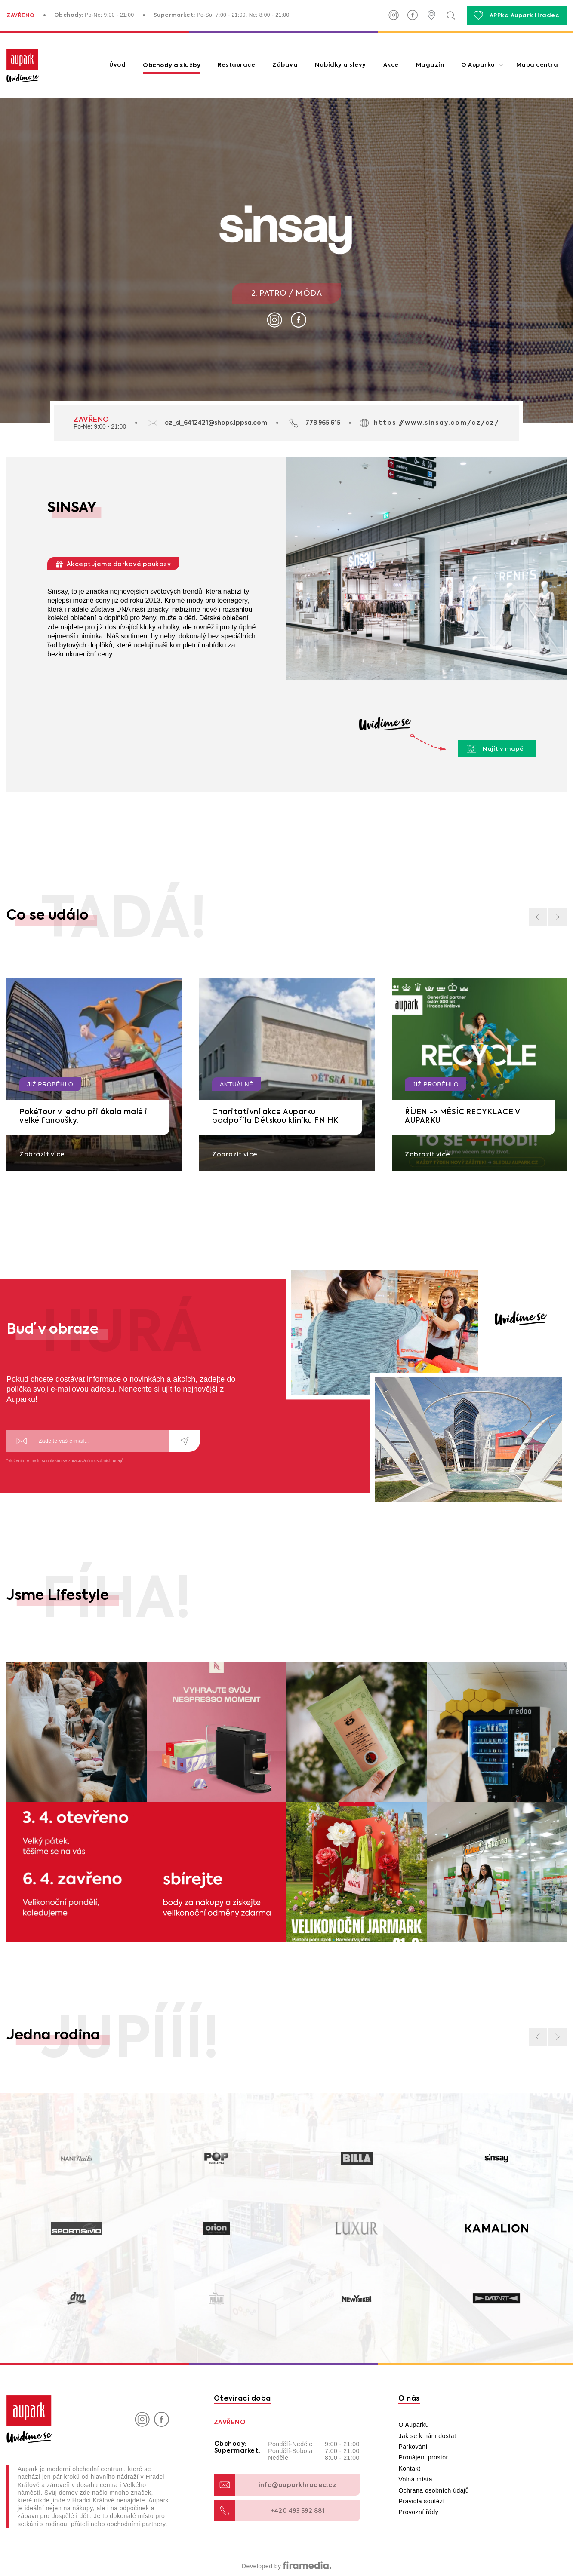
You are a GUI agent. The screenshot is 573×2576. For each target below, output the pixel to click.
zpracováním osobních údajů (95, 1460)
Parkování (413, 2446)
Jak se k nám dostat (427, 2435)
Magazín (430, 65)
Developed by (286, 2566)
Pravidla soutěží (421, 2501)
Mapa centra (537, 65)
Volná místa (415, 2479)
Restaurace (236, 65)
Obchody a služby (171, 65)
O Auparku (478, 65)
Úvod (117, 65)
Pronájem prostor (423, 2457)
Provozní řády (418, 2512)
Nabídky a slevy (340, 65)
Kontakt (409, 2468)
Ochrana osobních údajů (433, 2490)
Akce (391, 65)
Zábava (285, 65)
